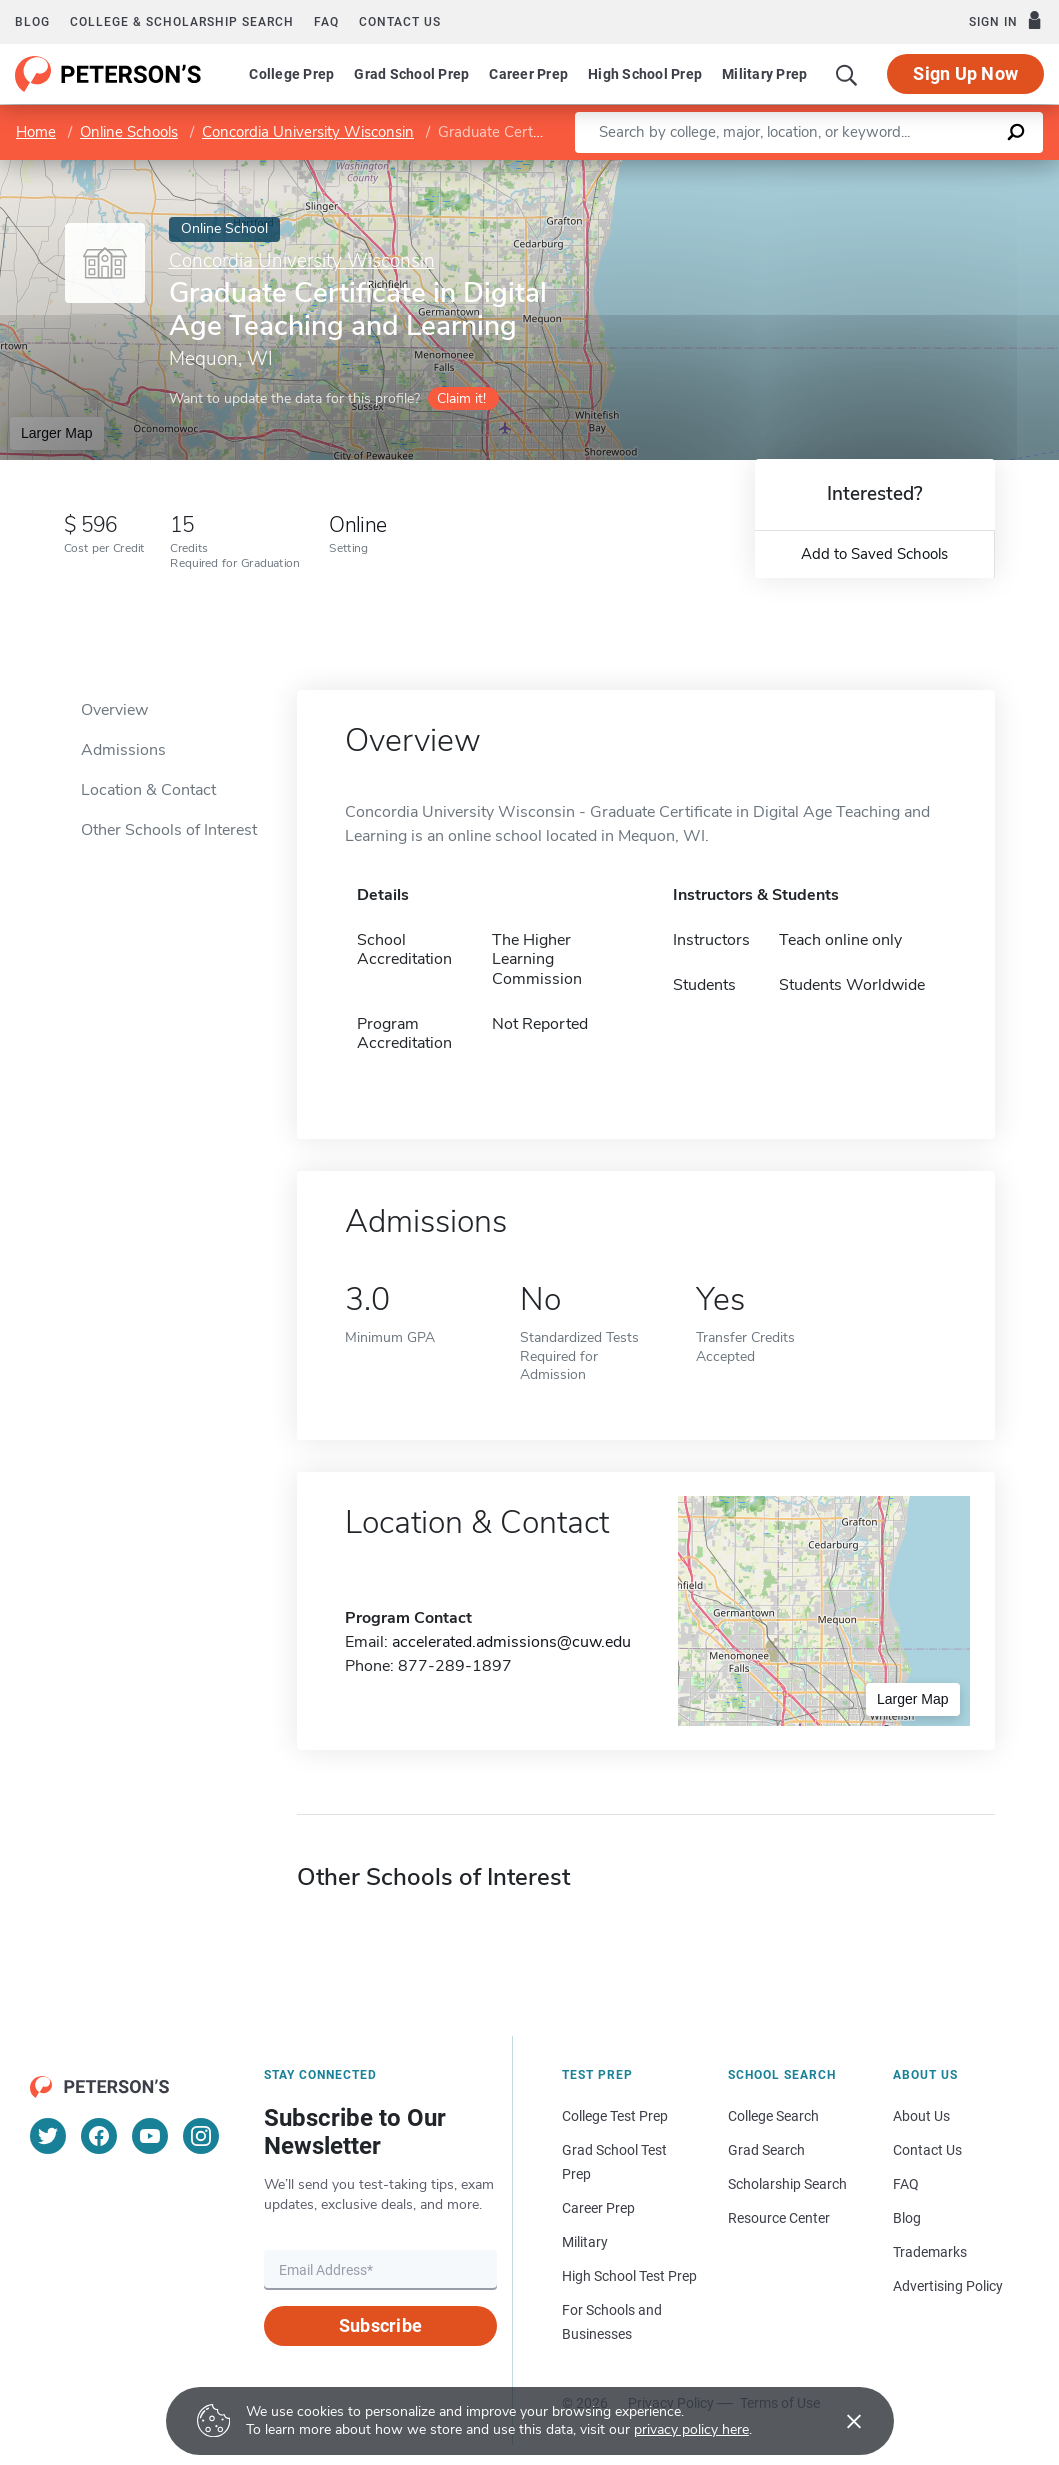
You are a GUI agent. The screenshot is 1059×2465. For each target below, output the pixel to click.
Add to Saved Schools (874, 554)
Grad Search (766, 2150)
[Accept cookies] (840, 2421)
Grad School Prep (411, 74)
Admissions (123, 750)
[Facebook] (99, 2136)
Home (36, 132)
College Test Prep (615, 2116)
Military (585, 2242)
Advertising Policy (948, 2286)
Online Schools (129, 132)
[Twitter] (48, 2136)
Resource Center (779, 2218)
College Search (773, 2116)
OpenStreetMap (923, 169)
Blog (32, 22)
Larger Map (57, 433)
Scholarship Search (787, 2184)
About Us (921, 2116)
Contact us (400, 22)
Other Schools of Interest (169, 830)
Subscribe (380, 2325)
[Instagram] (201, 2136)
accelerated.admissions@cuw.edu (511, 1642)
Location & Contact (148, 790)
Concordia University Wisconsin (308, 132)
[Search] (847, 74)
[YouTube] (150, 2136)
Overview (114, 710)
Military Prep (764, 74)
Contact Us (927, 2150)
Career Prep (528, 74)
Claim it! (461, 398)
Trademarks (930, 2252)
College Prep (291, 74)
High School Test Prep (629, 2276)
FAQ (326, 22)
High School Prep (645, 74)
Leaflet (817, 169)
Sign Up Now (965, 73)
